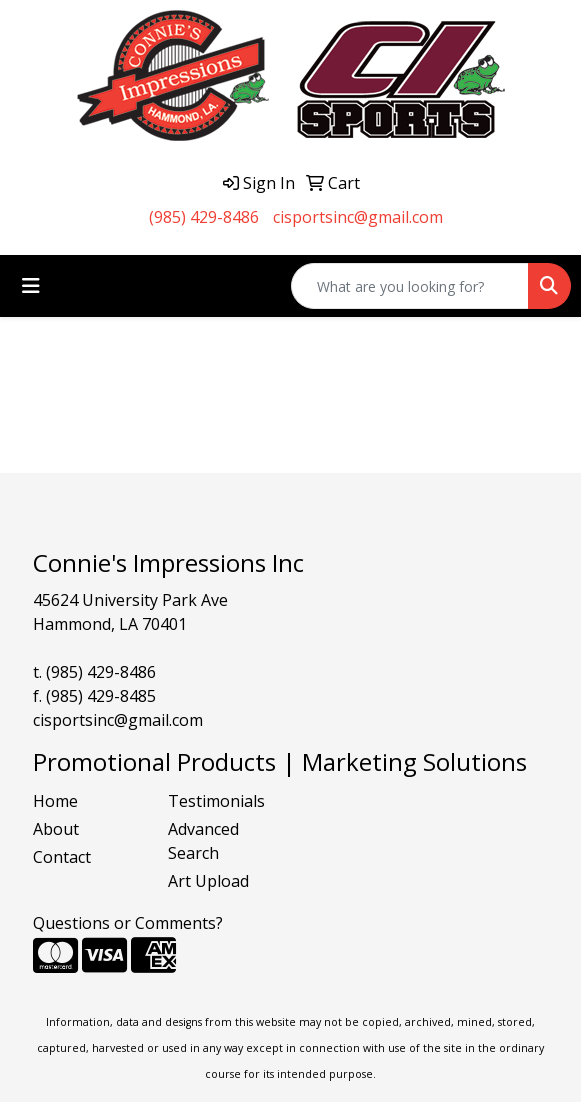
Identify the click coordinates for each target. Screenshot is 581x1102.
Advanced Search (203, 841)
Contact (62, 857)
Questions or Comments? (128, 923)
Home (55, 801)
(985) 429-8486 (204, 217)
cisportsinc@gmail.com (358, 217)
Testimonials (216, 801)
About (56, 829)
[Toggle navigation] (31, 286)
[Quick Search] (410, 286)
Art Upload (208, 881)
